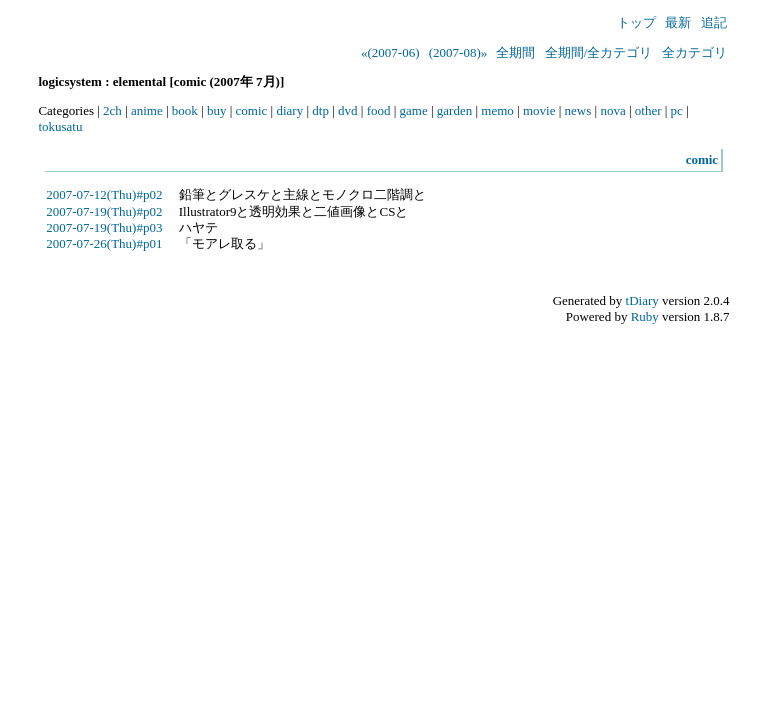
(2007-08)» (458, 52)
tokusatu (60, 126)
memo (497, 110)
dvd (348, 110)
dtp (320, 110)
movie (539, 110)
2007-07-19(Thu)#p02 (104, 211)
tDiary (642, 300)
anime (147, 110)
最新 (678, 22)
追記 (714, 22)
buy (217, 110)
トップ (636, 22)
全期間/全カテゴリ (599, 52)
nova (612, 110)
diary (289, 110)
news (578, 110)
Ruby (645, 316)
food (379, 110)
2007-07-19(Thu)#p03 (104, 227)
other (648, 110)
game (414, 110)
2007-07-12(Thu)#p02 (104, 194)
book (185, 110)
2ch (112, 110)
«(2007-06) (390, 52)
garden (454, 110)
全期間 (515, 52)
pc (677, 110)
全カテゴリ (694, 52)
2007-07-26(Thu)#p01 (104, 243)
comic (252, 110)
